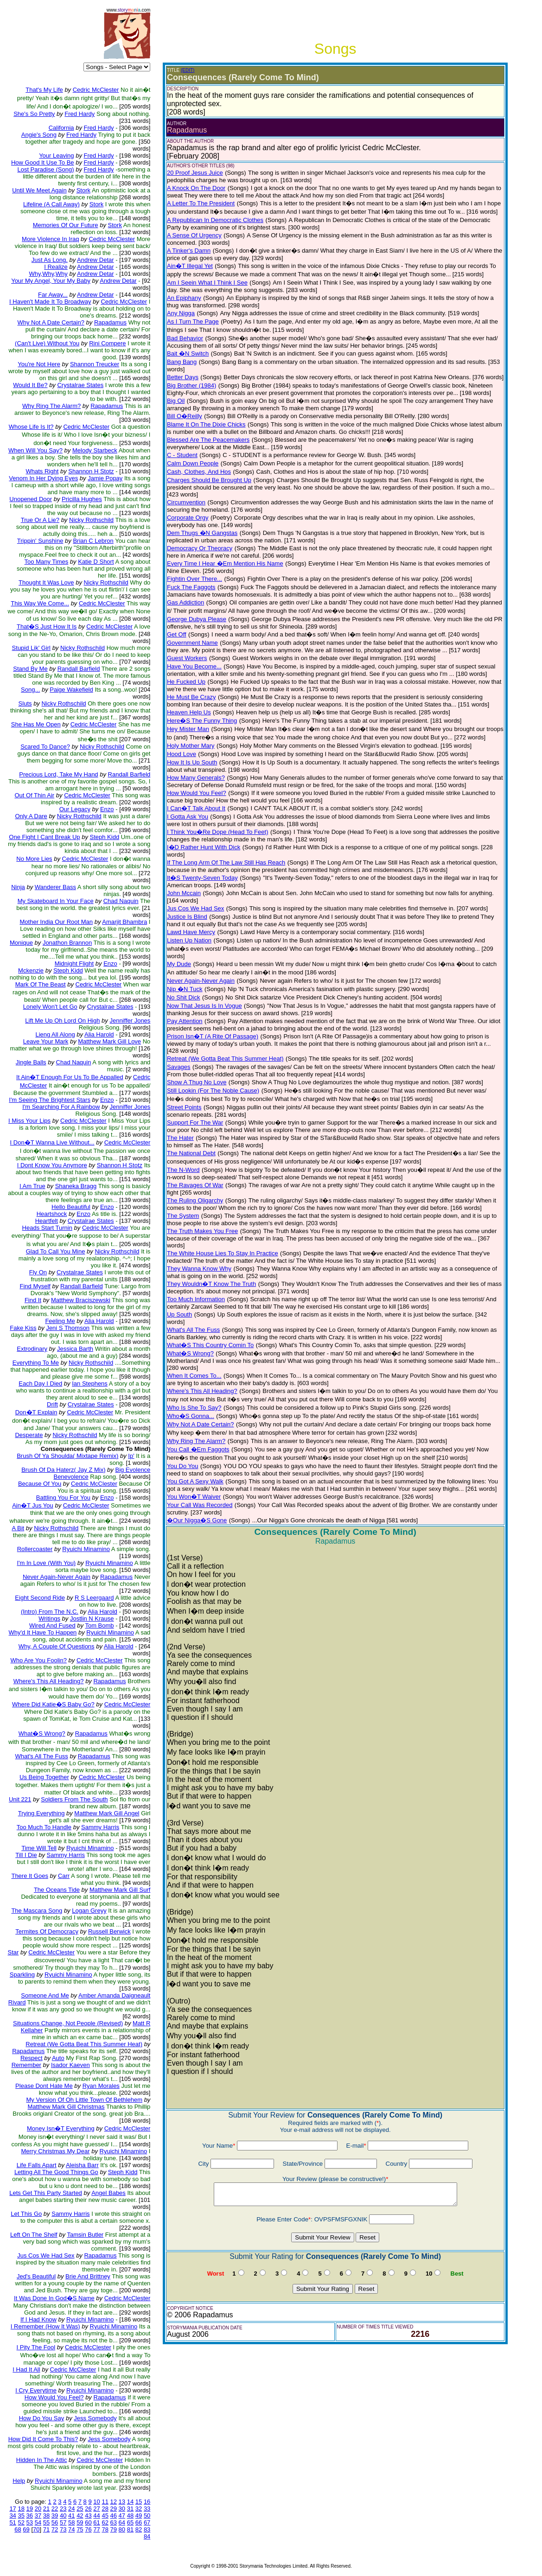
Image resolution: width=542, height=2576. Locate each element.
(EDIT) (187, 70)
